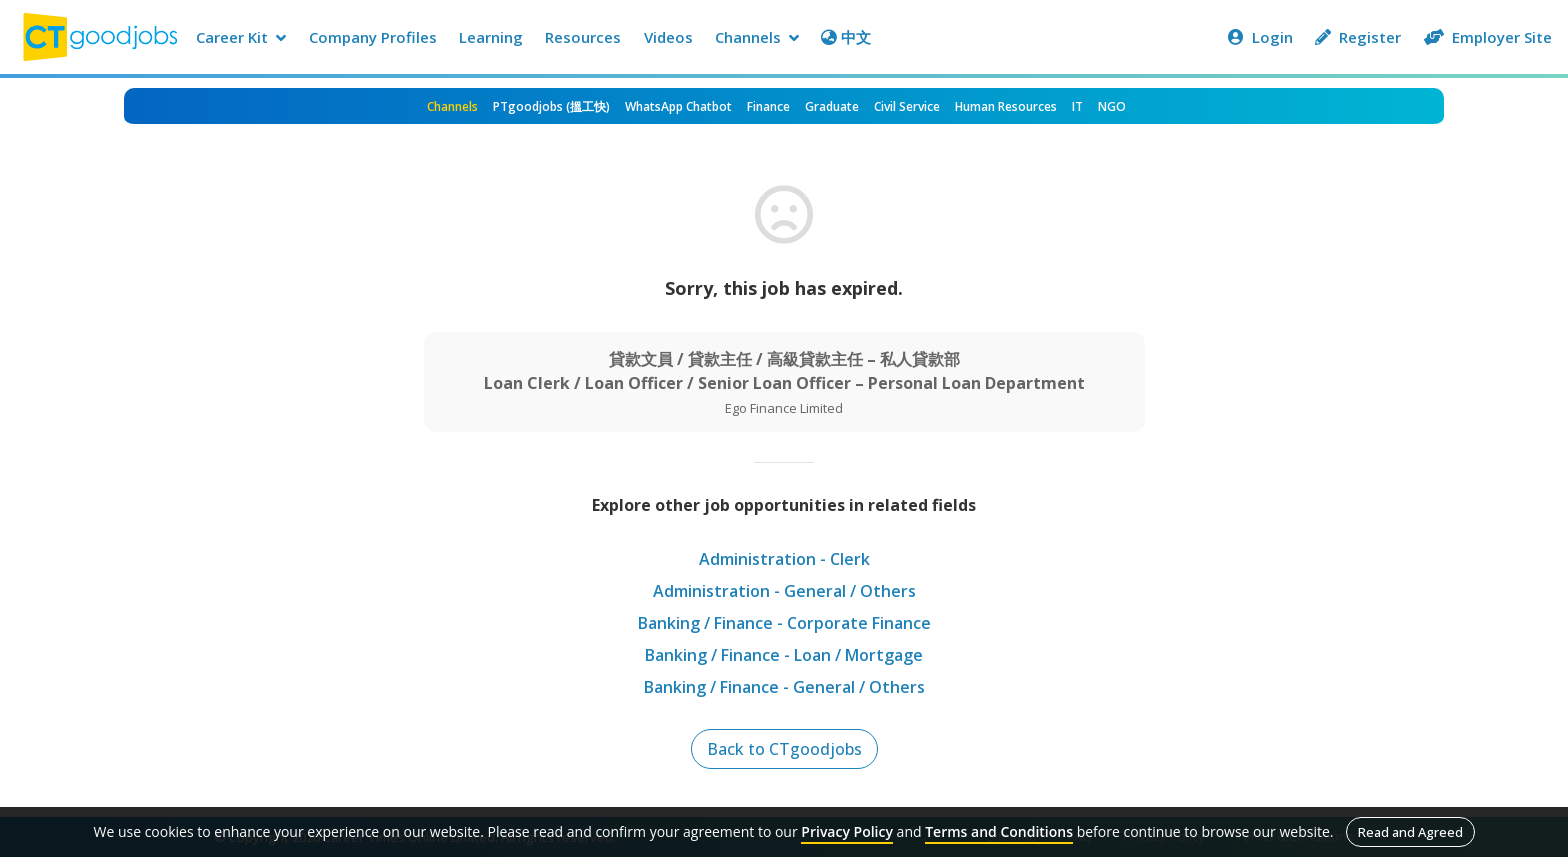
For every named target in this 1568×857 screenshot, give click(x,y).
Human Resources (1006, 106)
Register (1358, 37)
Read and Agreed (1410, 832)
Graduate (832, 106)
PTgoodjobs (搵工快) (551, 106)
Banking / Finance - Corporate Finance (784, 623)
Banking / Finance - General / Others (784, 687)
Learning (491, 37)
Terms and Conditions (999, 831)
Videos (668, 37)
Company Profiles (373, 37)
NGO (1112, 106)
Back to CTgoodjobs (784, 749)
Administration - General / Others (784, 591)
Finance (768, 106)
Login (1260, 37)
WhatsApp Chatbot (678, 106)
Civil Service (907, 106)
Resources (583, 37)
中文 (846, 37)
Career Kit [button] (241, 37)
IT (1077, 106)
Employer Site (1488, 37)
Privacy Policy (847, 831)
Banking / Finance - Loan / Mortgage (784, 655)
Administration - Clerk (784, 559)
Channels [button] (757, 37)
